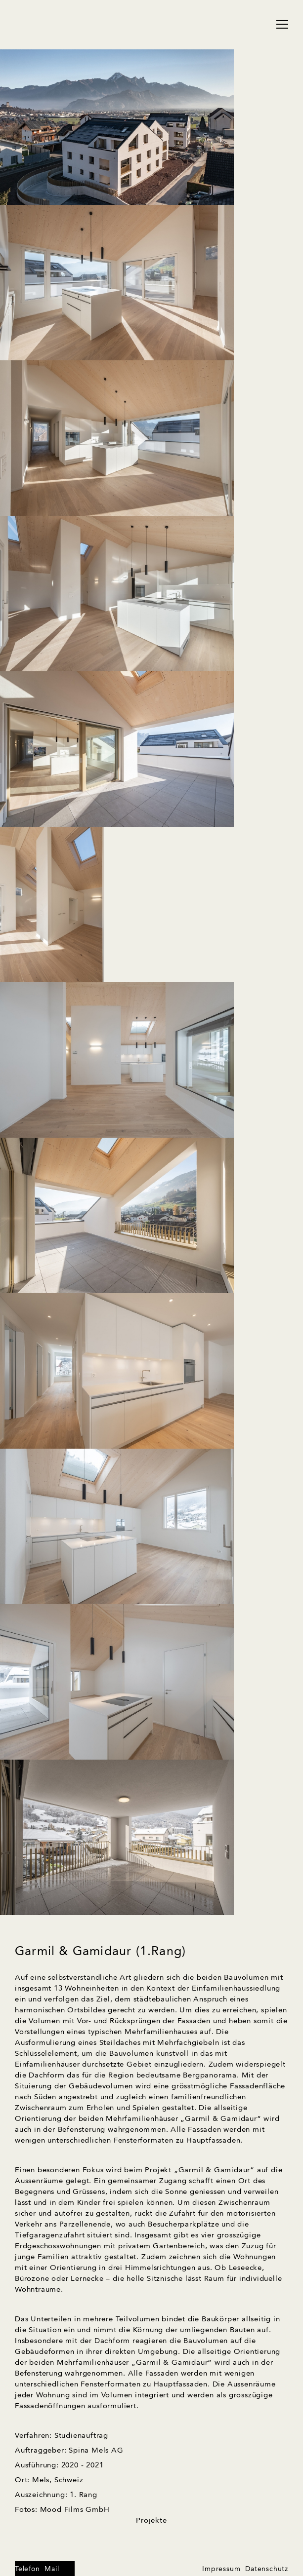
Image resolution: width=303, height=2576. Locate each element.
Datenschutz (266, 2569)
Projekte (151, 2521)
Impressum (221, 2569)
